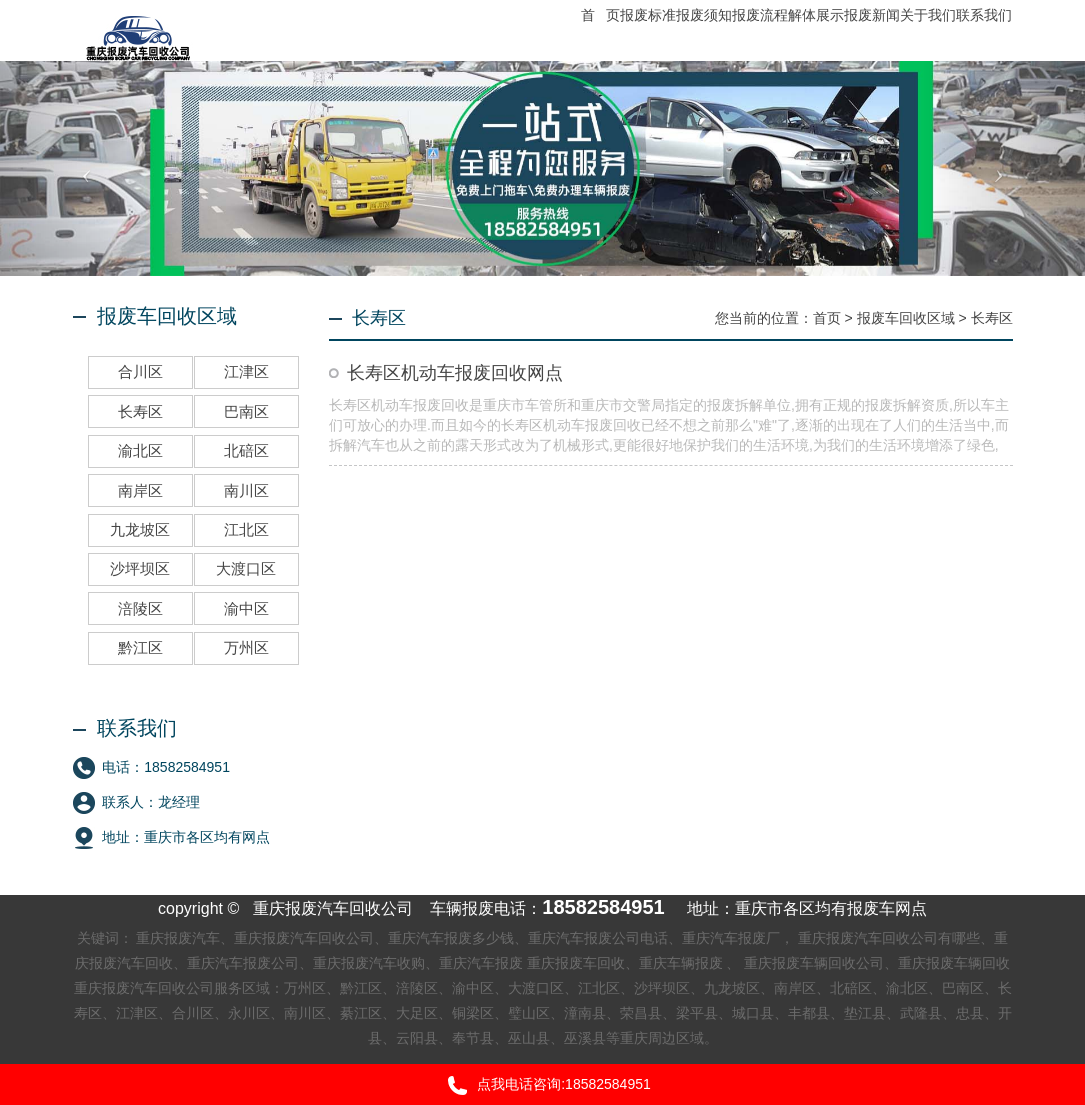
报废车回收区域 (906, 318)
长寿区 (992, 318)
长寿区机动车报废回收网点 (455, 373)
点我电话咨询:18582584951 (542, 1085)
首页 (827, 318)
